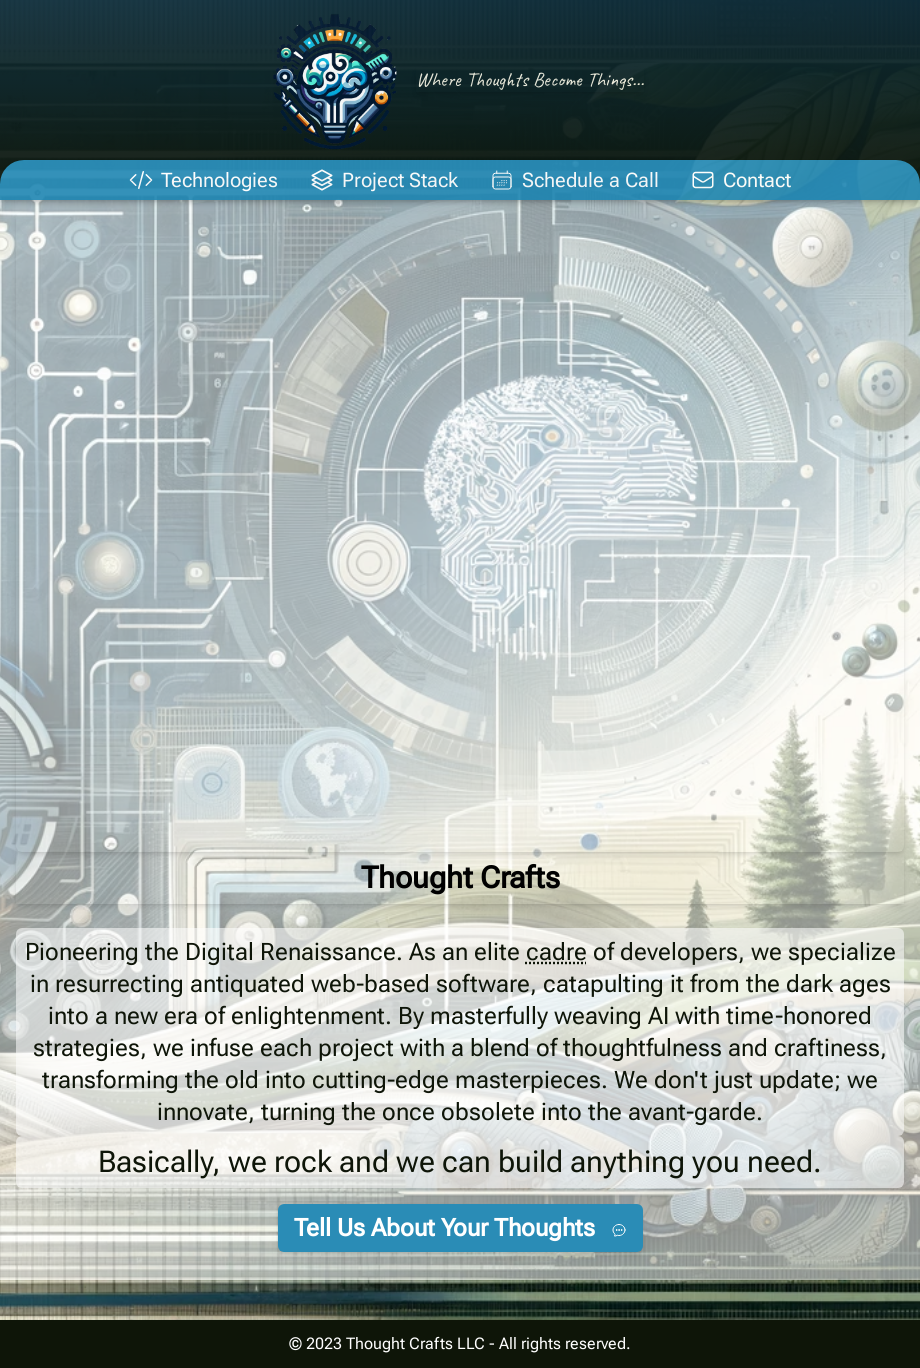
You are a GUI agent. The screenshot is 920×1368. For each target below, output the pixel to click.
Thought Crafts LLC (415, 1343)
